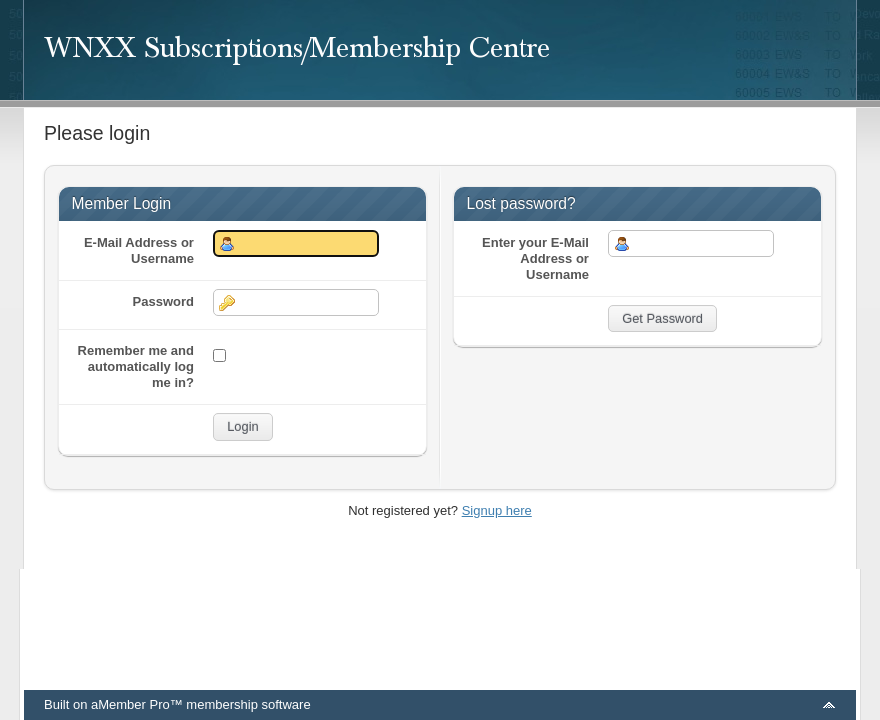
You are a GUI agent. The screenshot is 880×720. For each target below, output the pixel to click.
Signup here (497, 510)
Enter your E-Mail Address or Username (535, 258)
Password (163, 301)
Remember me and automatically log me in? (136, 366)
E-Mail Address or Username (139, 250)
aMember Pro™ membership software (201, 704)
